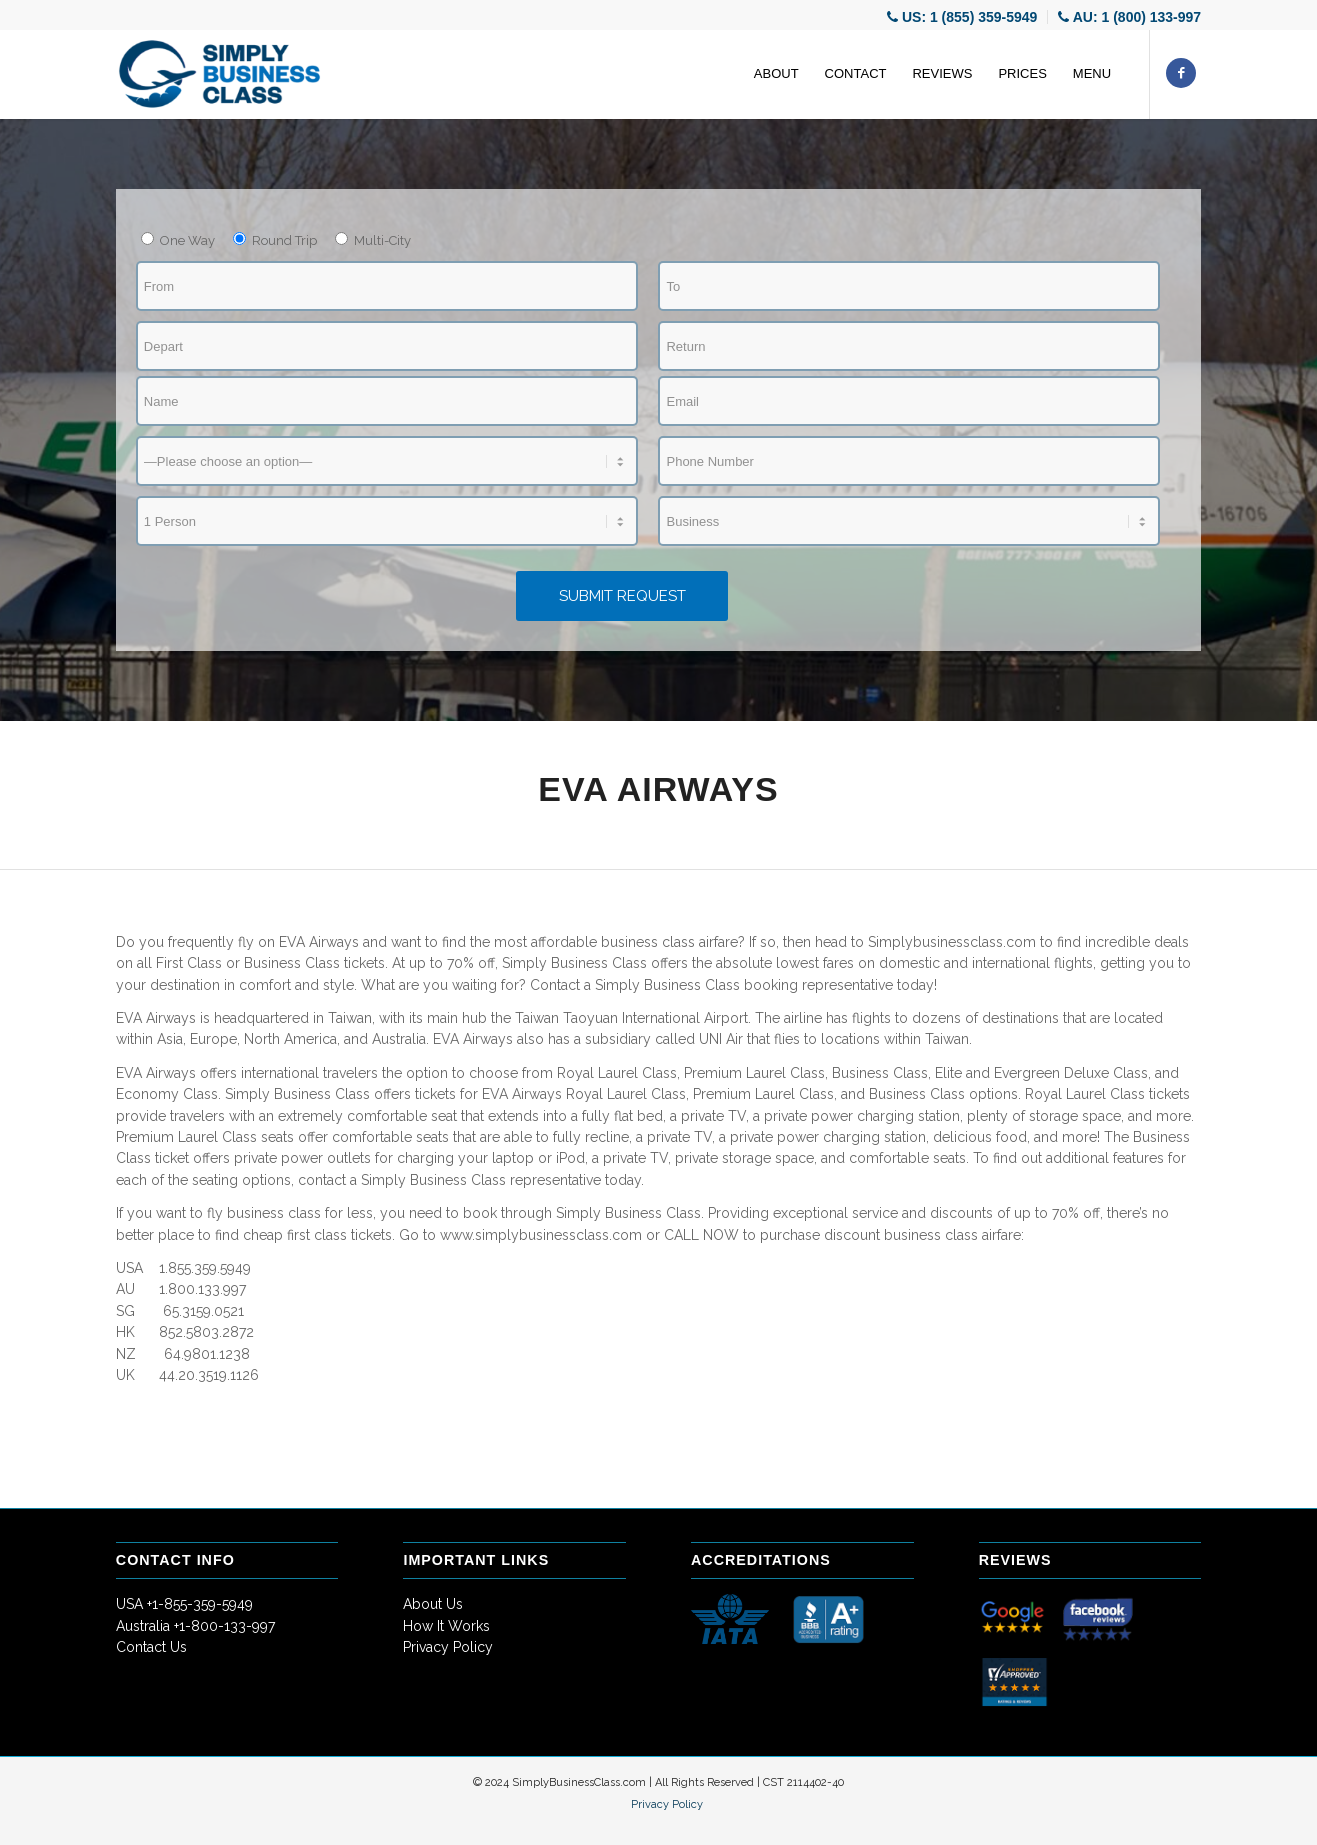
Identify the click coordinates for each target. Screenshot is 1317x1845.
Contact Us (151, 1647)
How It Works (446, 1626)
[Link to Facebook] (1181, 73)
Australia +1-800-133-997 (195, 1626)
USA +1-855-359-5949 (184, 1604)
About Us (433, 1604)
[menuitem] (962, 17)
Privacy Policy (448, 1647)
